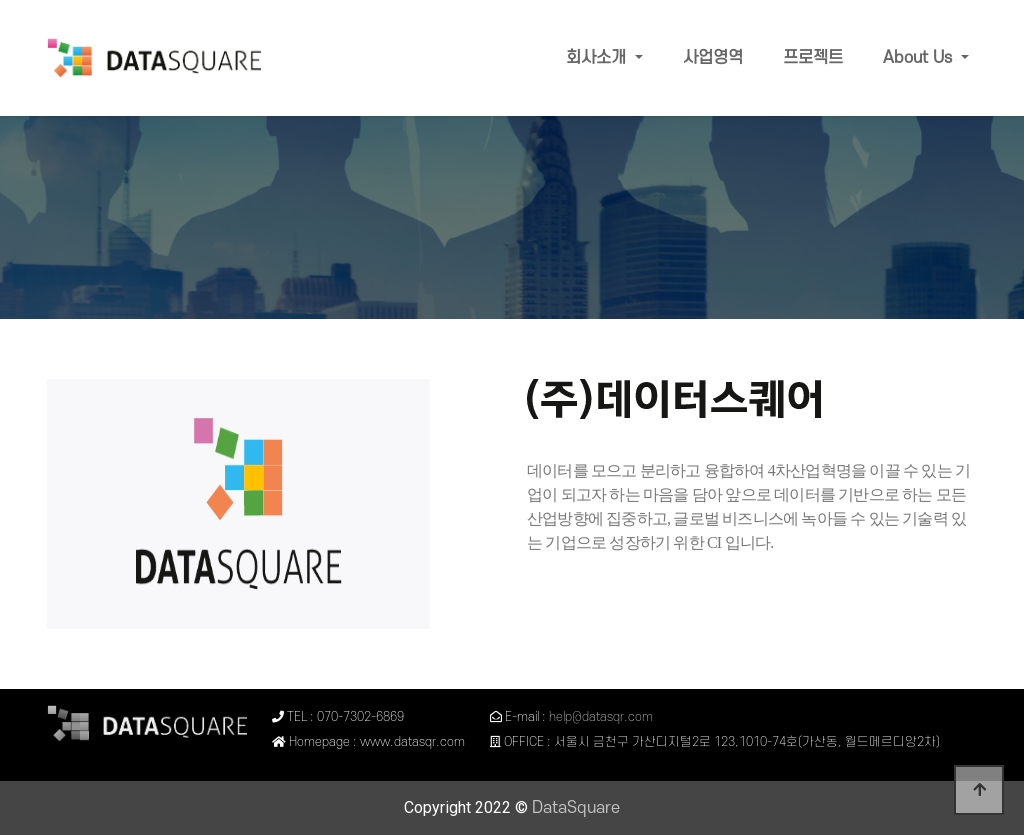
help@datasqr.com (599, 717)
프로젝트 (813, 58)
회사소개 (598, 58)
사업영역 (713, 58)
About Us (920, 58)
